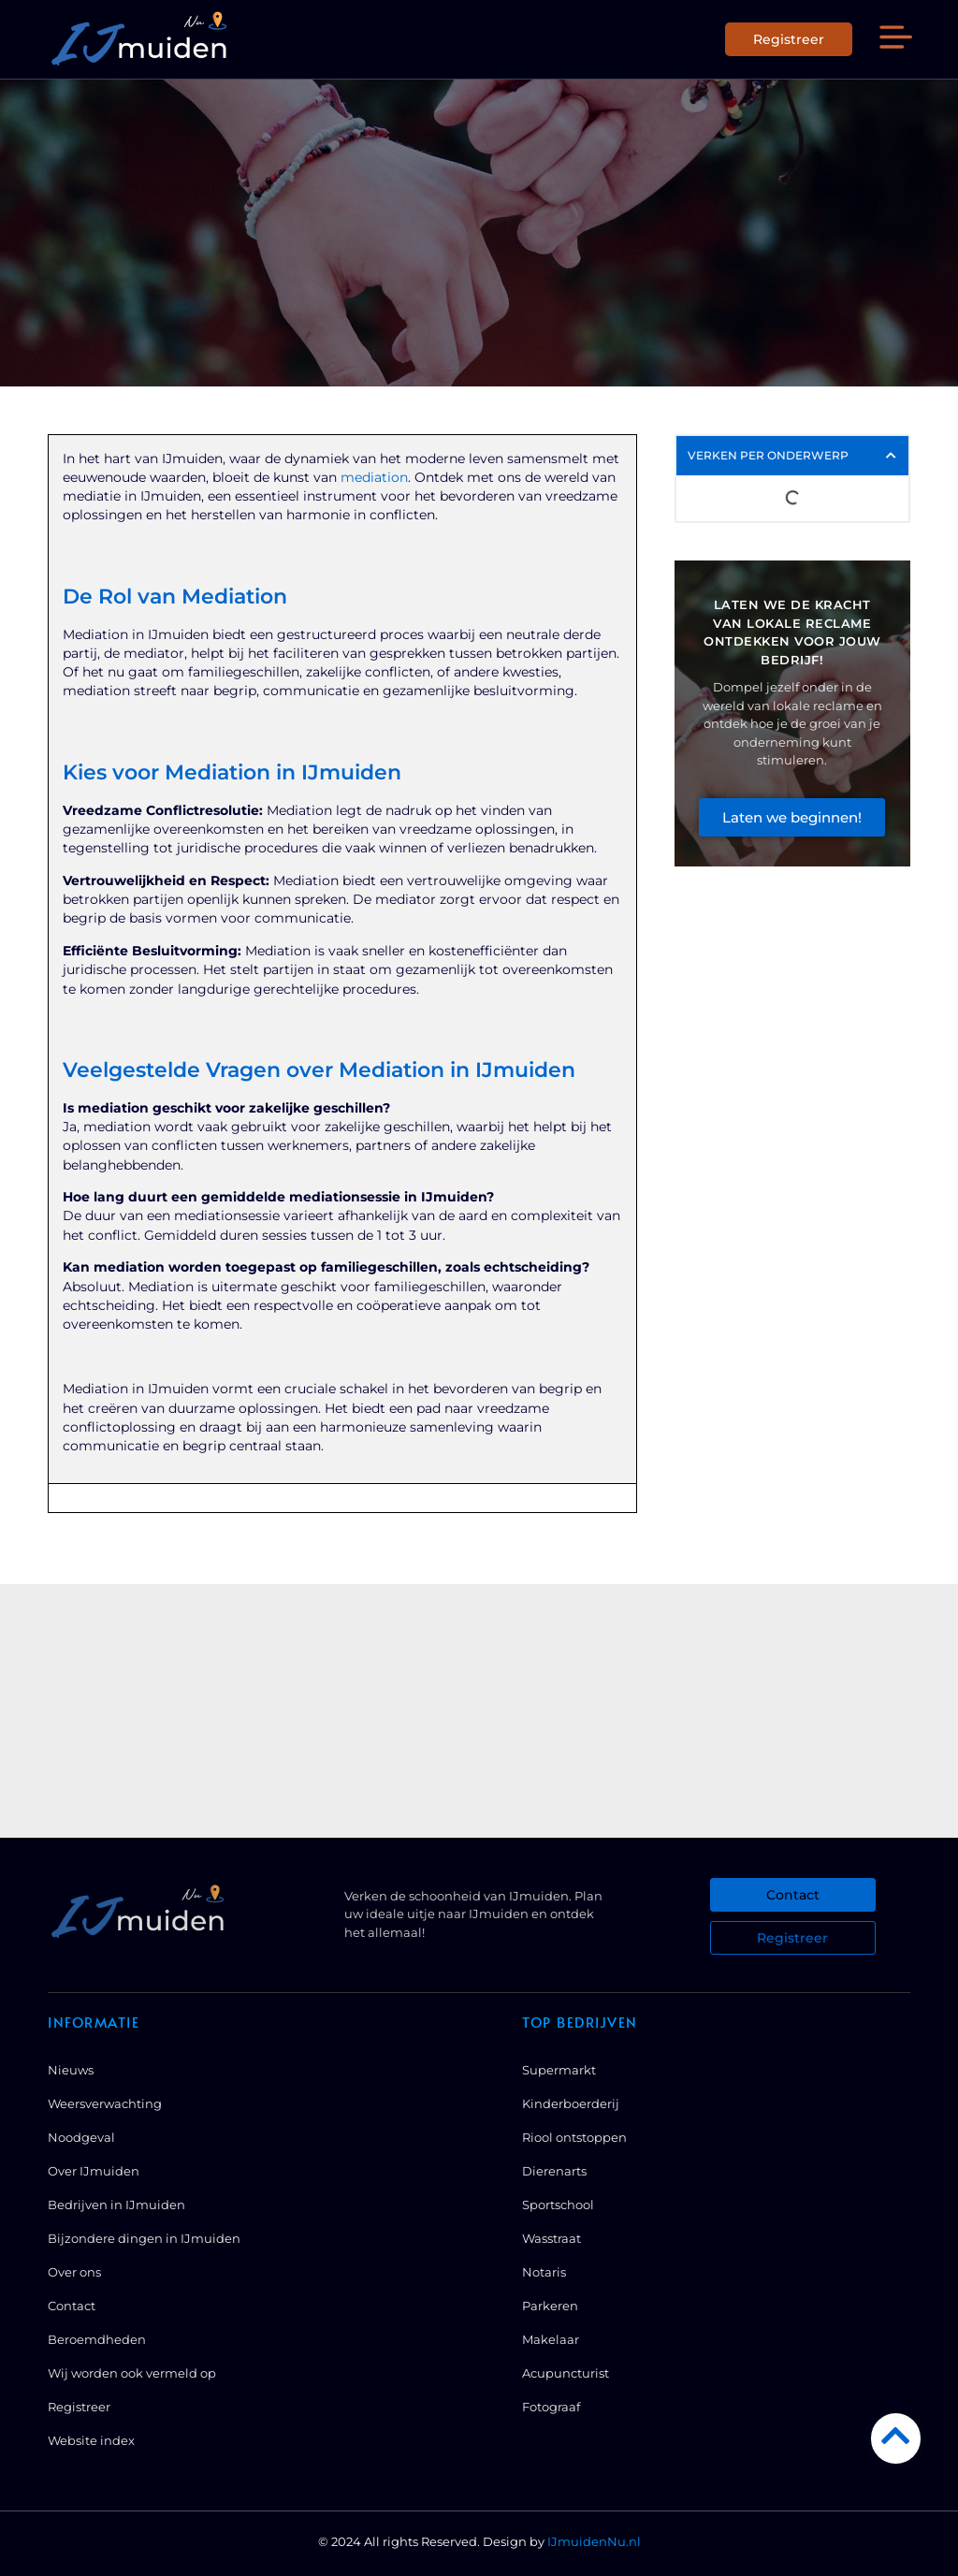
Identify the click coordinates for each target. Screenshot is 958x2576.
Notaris (544, 2271)
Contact (71, 2305)
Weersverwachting (105, 2103)
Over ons (74, 2271)
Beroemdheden (97, 2339)
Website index (91, 2440)
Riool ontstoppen (574, 2137)
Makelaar (550, 2339)
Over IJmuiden (93, 2170)
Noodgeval (81, 2137)
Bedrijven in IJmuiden (116, 2204)
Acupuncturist (565, 2372)
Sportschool (558, 2204)
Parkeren (550, 2305)
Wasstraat (551, 2238)
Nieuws (71, 2069)
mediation (374, 477)
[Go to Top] (895, 2435)
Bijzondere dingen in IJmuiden (144, 2238)
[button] (895, 39)
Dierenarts (554, 2170)
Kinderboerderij (570, 2103)
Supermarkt (559, 2069)
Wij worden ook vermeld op (132, 2372)
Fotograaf (551, 2406)
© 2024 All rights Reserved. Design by (479, 2541)
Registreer (79, 2406)
